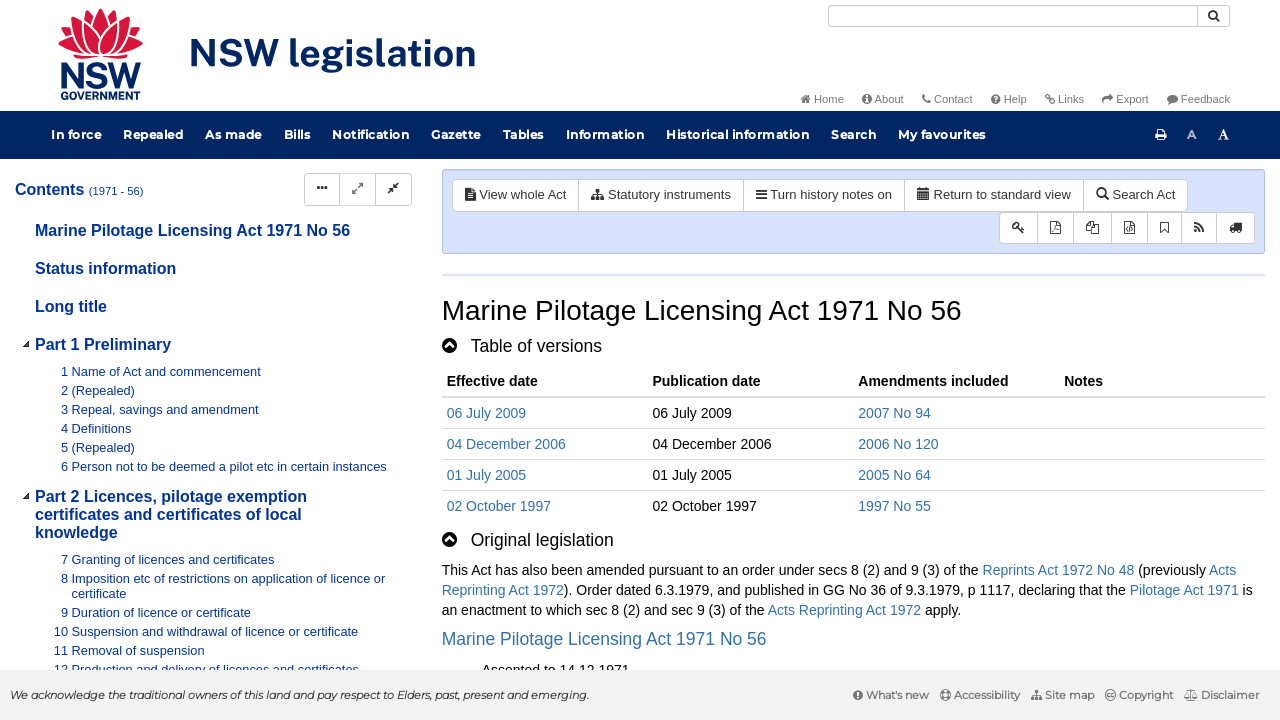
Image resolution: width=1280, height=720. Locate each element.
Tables (523, 134)
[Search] (1013, 16)
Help (1009, 99)
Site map (1062, 695)
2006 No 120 (898, 444)
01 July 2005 (486, 475)
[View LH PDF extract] (1092, 228)
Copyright (1139, 695)
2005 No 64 (894, 475)
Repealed (153, 134)
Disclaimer (1221, 695)
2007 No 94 (894, 413)
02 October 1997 (499, 506)
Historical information (737, 134)
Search (853, 134)
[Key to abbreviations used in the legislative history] (1018, 228)
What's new (891, 695)
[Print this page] (1161, 135)
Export (1125, 99)
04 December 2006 (506, 444)
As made (233, 134)
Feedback (1198, 99)
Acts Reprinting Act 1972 (844, 610)
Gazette (456, 134)
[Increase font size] (1224, 135)
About (883, 99)
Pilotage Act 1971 (1184, 590)
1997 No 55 (894, 506)
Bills (297, 134)
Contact (947, 99)
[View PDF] (1055, 228)
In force (76, 134)
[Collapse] (393, 189)
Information (605, 134)
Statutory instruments (660, 194)
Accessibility (980, 695)
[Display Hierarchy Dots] (322, 189)
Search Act (1135, 194)
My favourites (942, 134)
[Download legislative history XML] (1129, 228)
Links (1064, 99)
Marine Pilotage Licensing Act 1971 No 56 (604, 639)
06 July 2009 (486, 413)
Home (822, 99)
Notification (370, 134)
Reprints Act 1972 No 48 (1059, 570)
